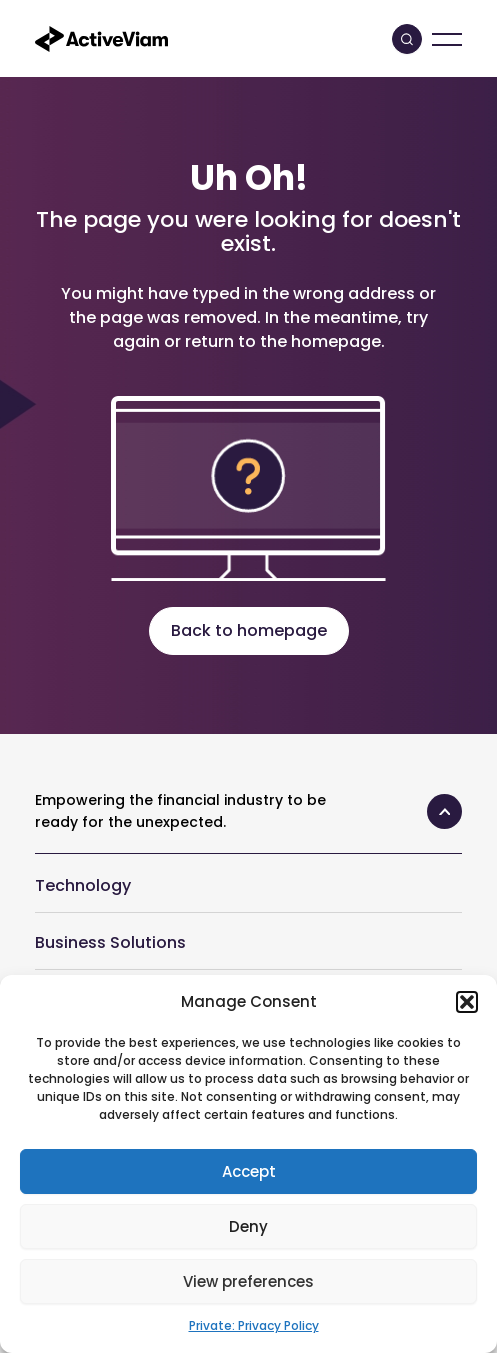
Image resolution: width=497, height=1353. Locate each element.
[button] (467, 1002)
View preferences (248, 1281)
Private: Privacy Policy (254, 1325)
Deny (248, 1226)
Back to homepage (249, 630)
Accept (249, 1171)
